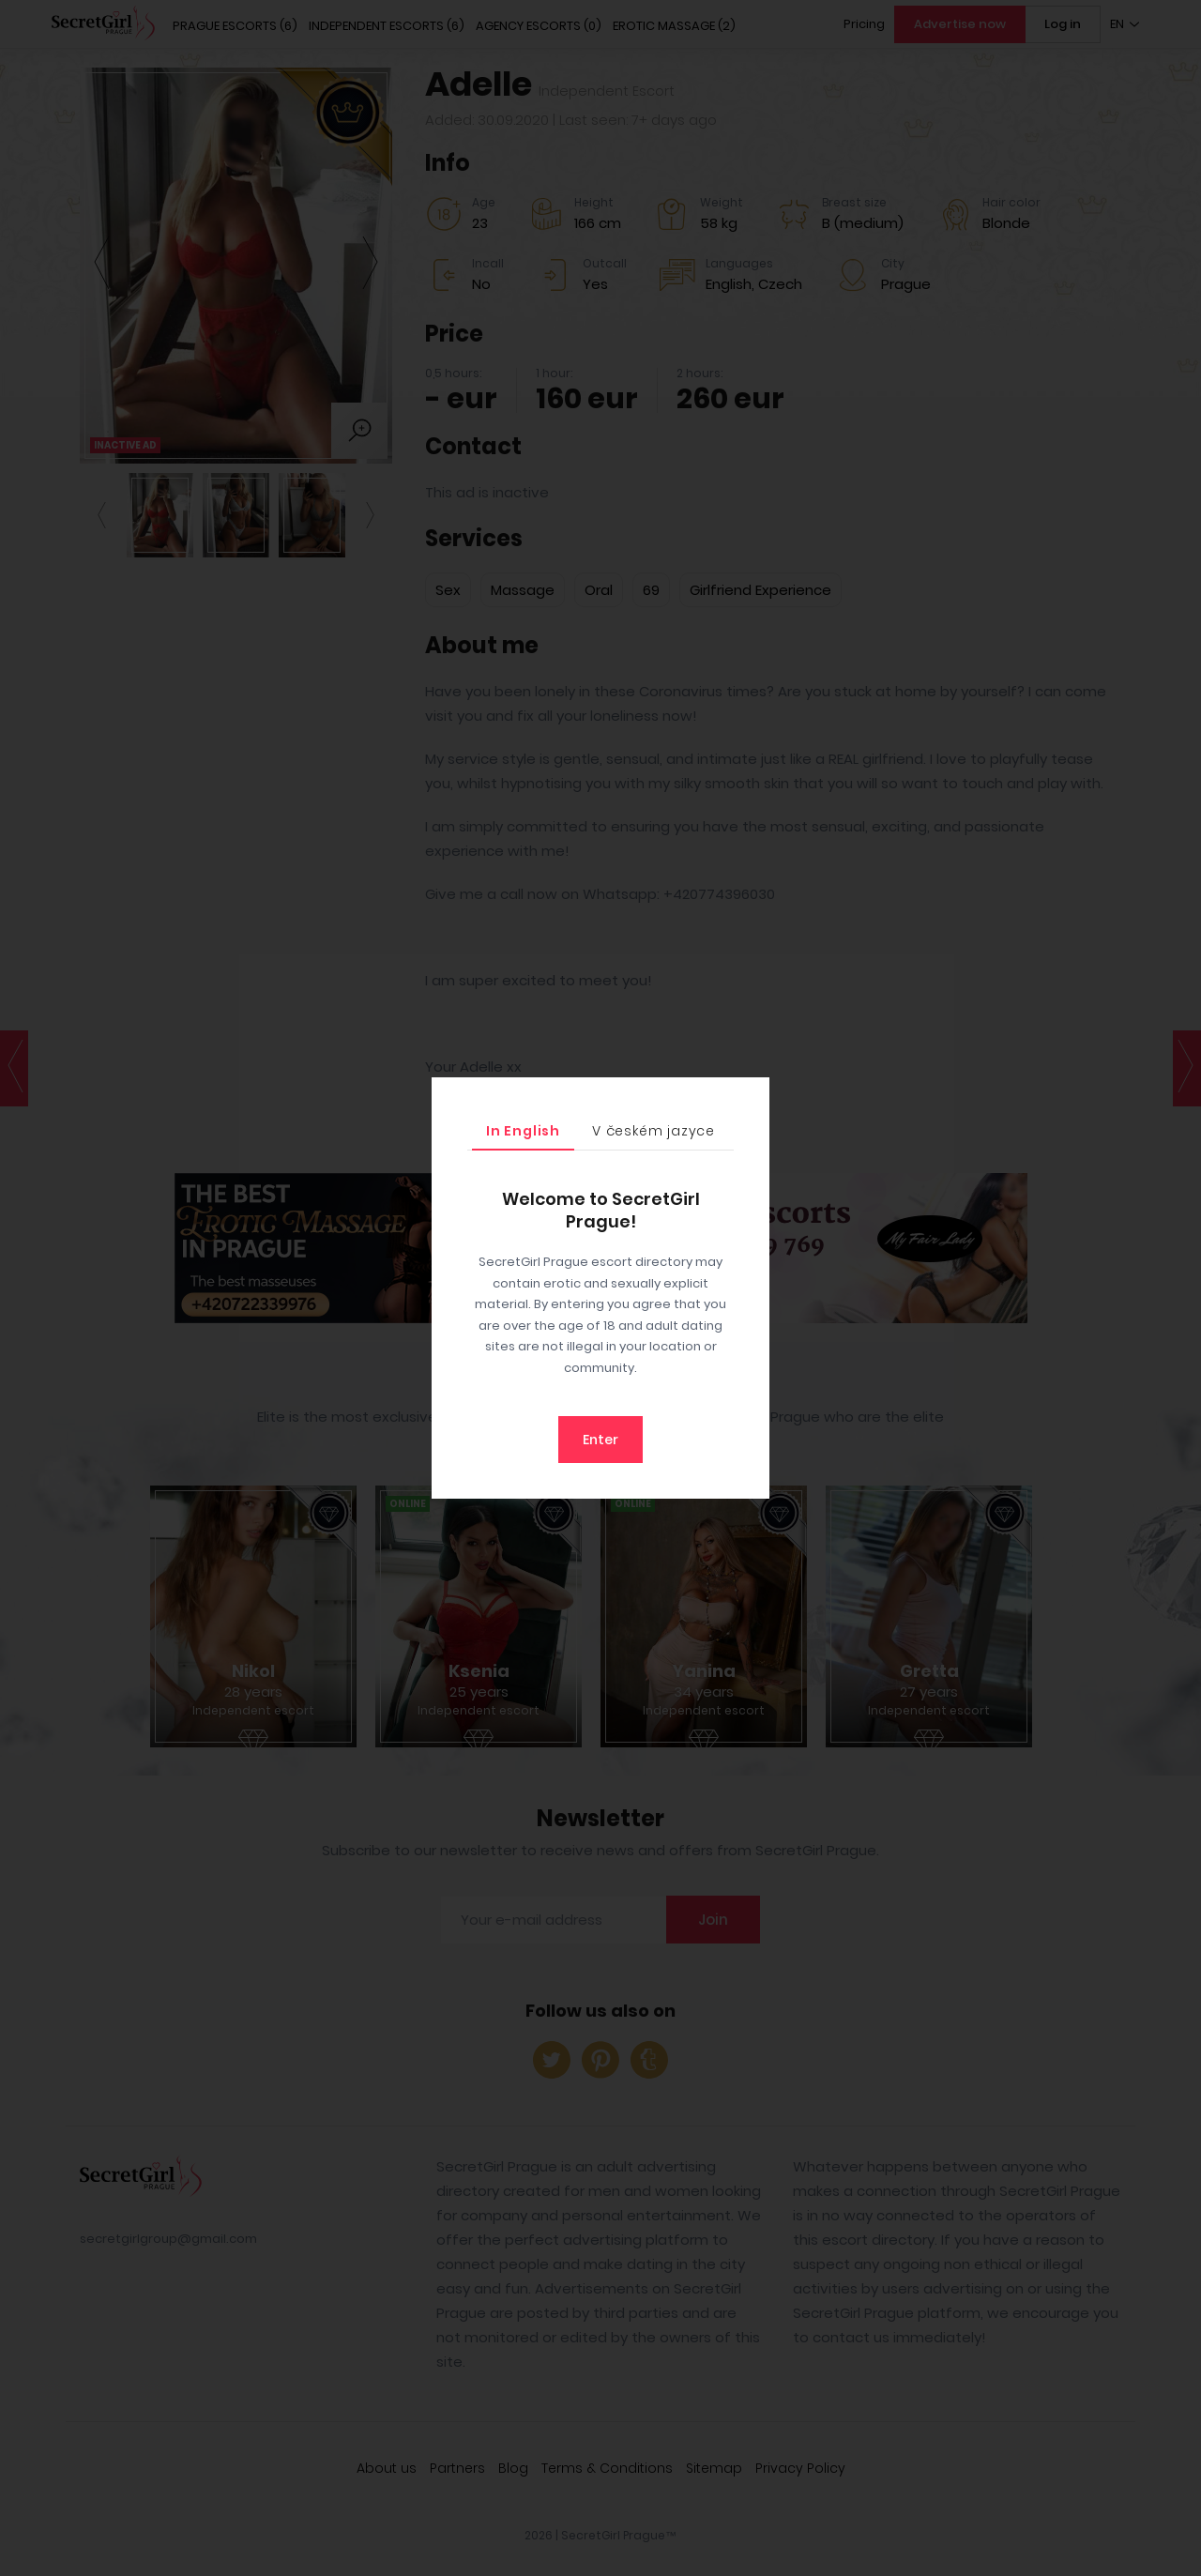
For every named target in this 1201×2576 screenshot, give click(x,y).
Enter (600, 1439)
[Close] (750, 1096)
